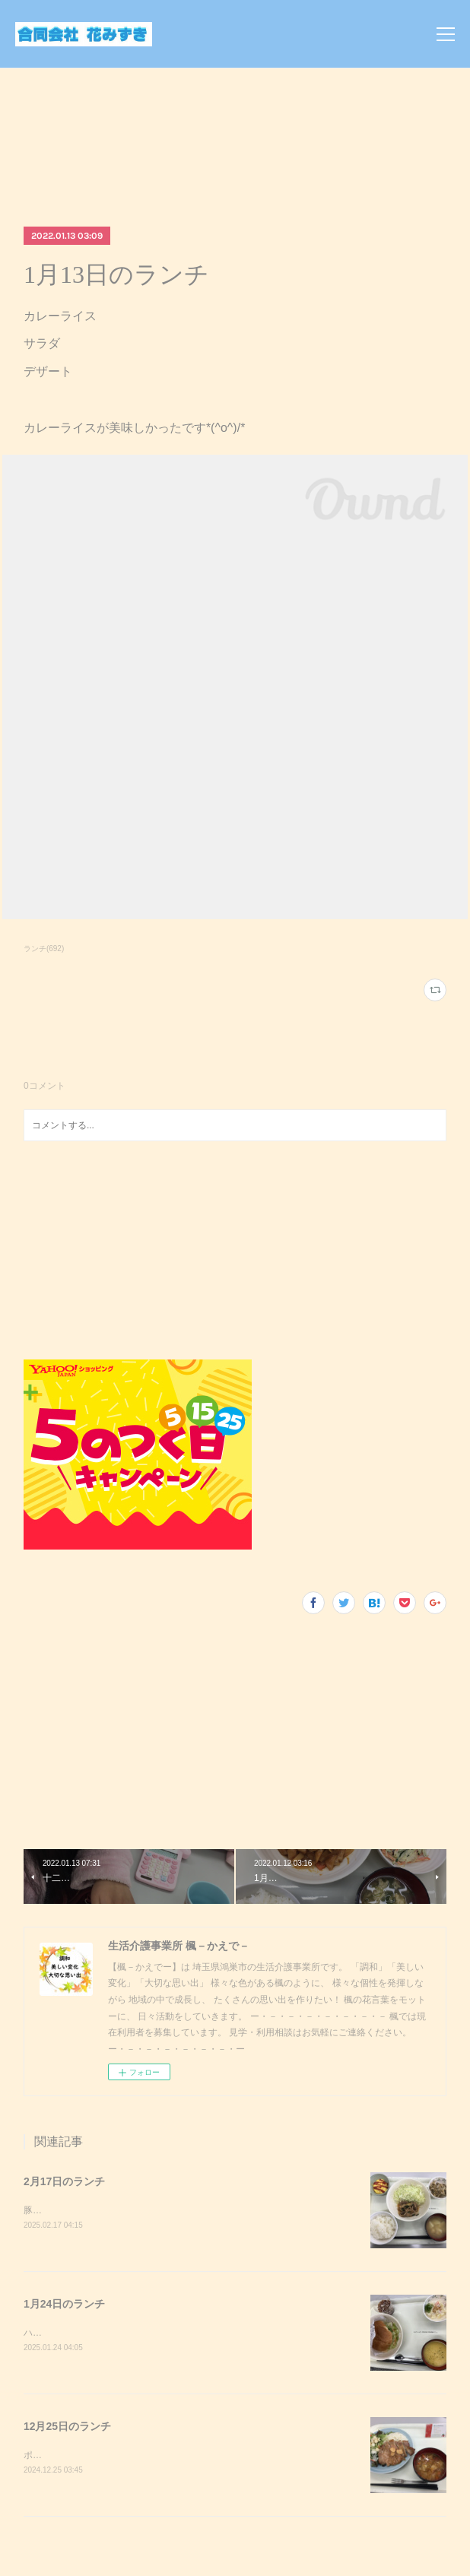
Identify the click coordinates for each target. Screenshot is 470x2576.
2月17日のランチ (64, 2181)
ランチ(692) (44, 948)
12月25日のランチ (67, 2428)
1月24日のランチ (64, 2304)
